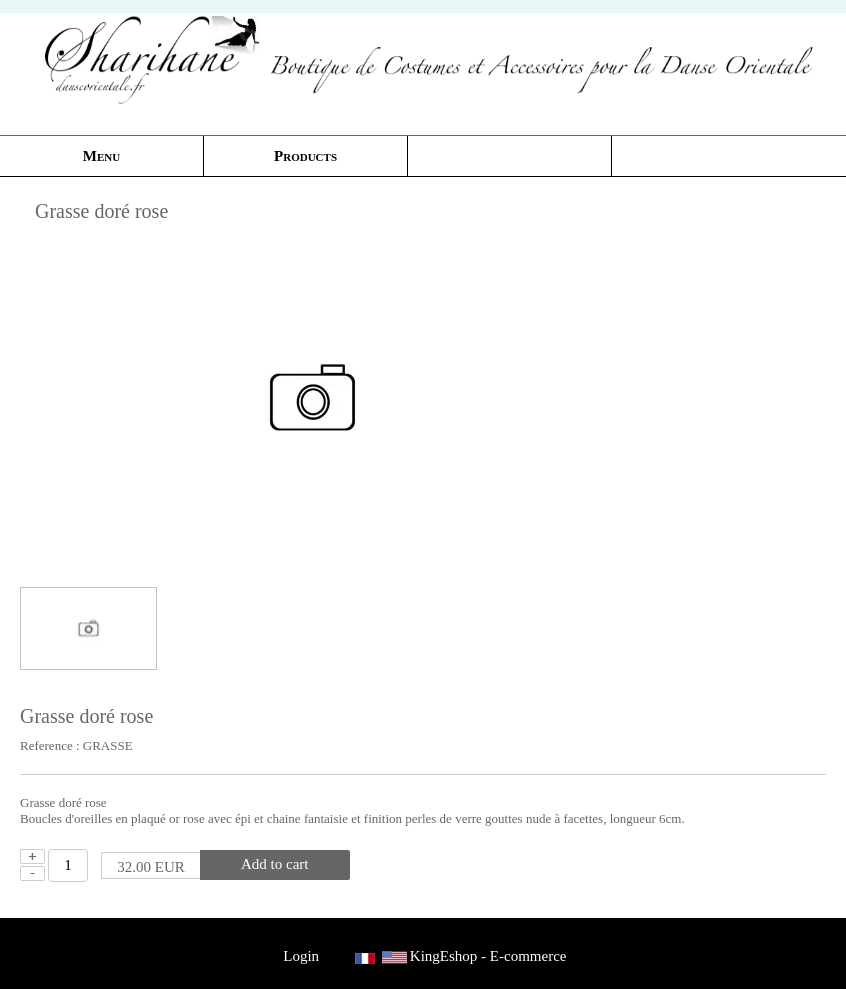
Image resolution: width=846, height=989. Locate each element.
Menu (101, 156)
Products (305, 156)
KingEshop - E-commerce (488, 956)
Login (301, 956)
